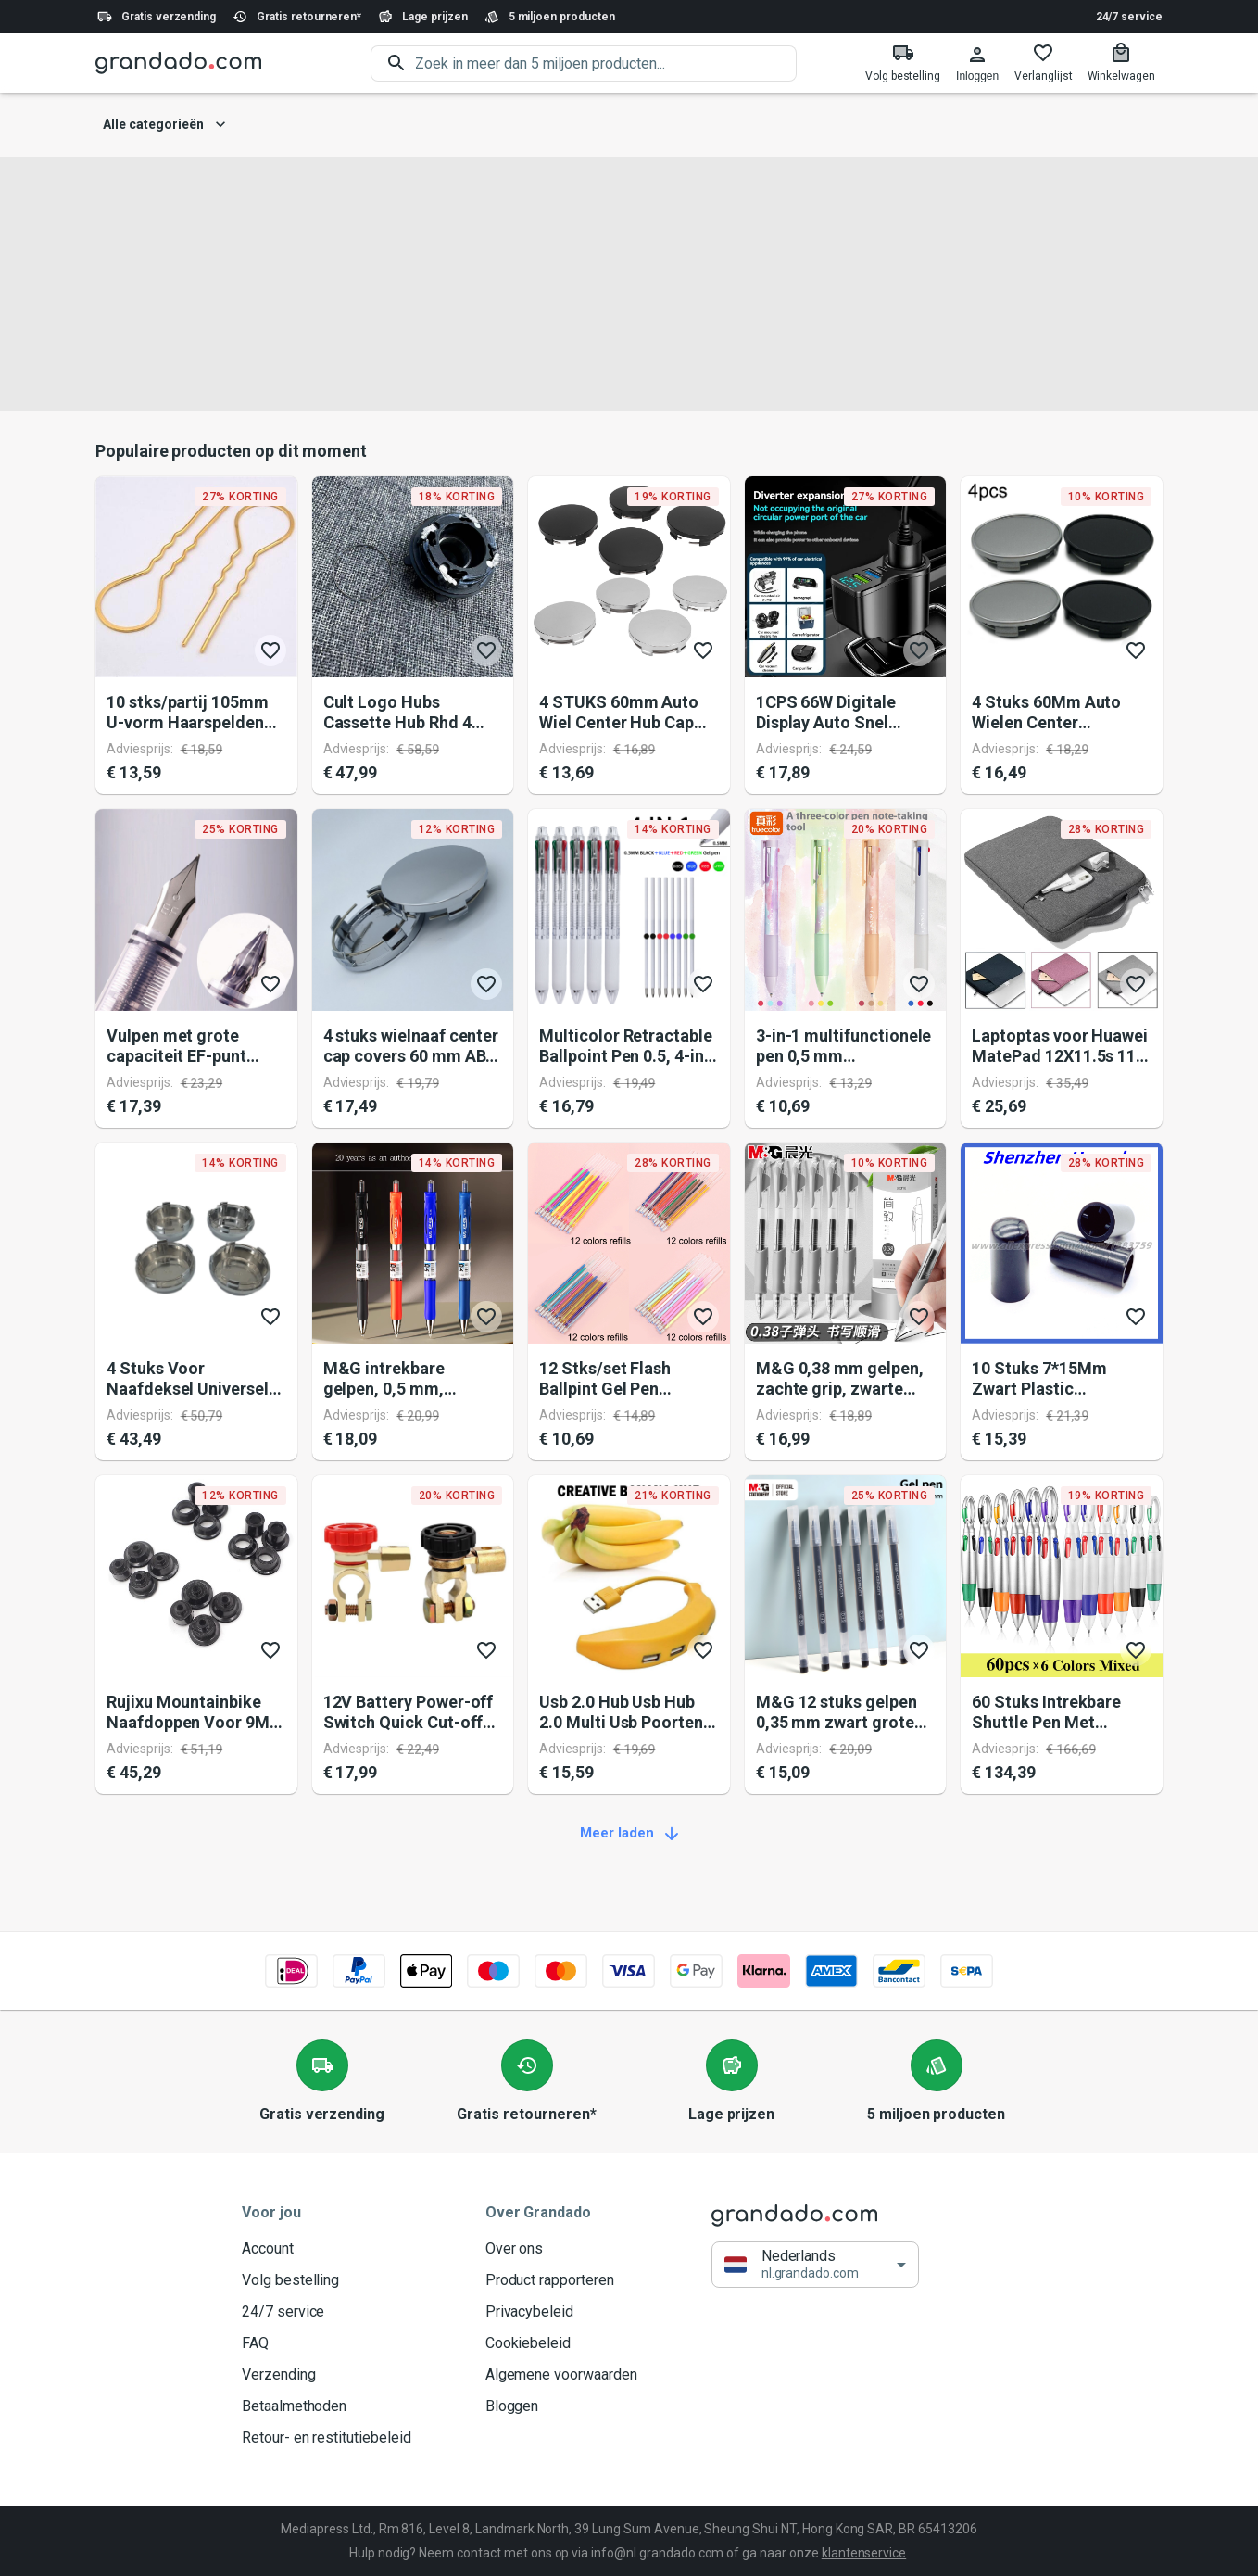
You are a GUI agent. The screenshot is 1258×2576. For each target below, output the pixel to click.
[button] (815, 2265)
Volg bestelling (326, 2280)
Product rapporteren (561, 2280)
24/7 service (1129, 16)
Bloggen (561, 2406)
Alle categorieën (164, 124)
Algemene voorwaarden (561, 2375)
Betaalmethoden (326, 2406)
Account (326, 2249)
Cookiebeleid (561, 2343)
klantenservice (864, 2552)
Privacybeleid (561, 2312)
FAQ (326, 2343)
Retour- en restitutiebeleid (326, 2438)
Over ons (561, 2249)
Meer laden (629, 1834)
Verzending (326, 2375)
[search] (606, 63)
